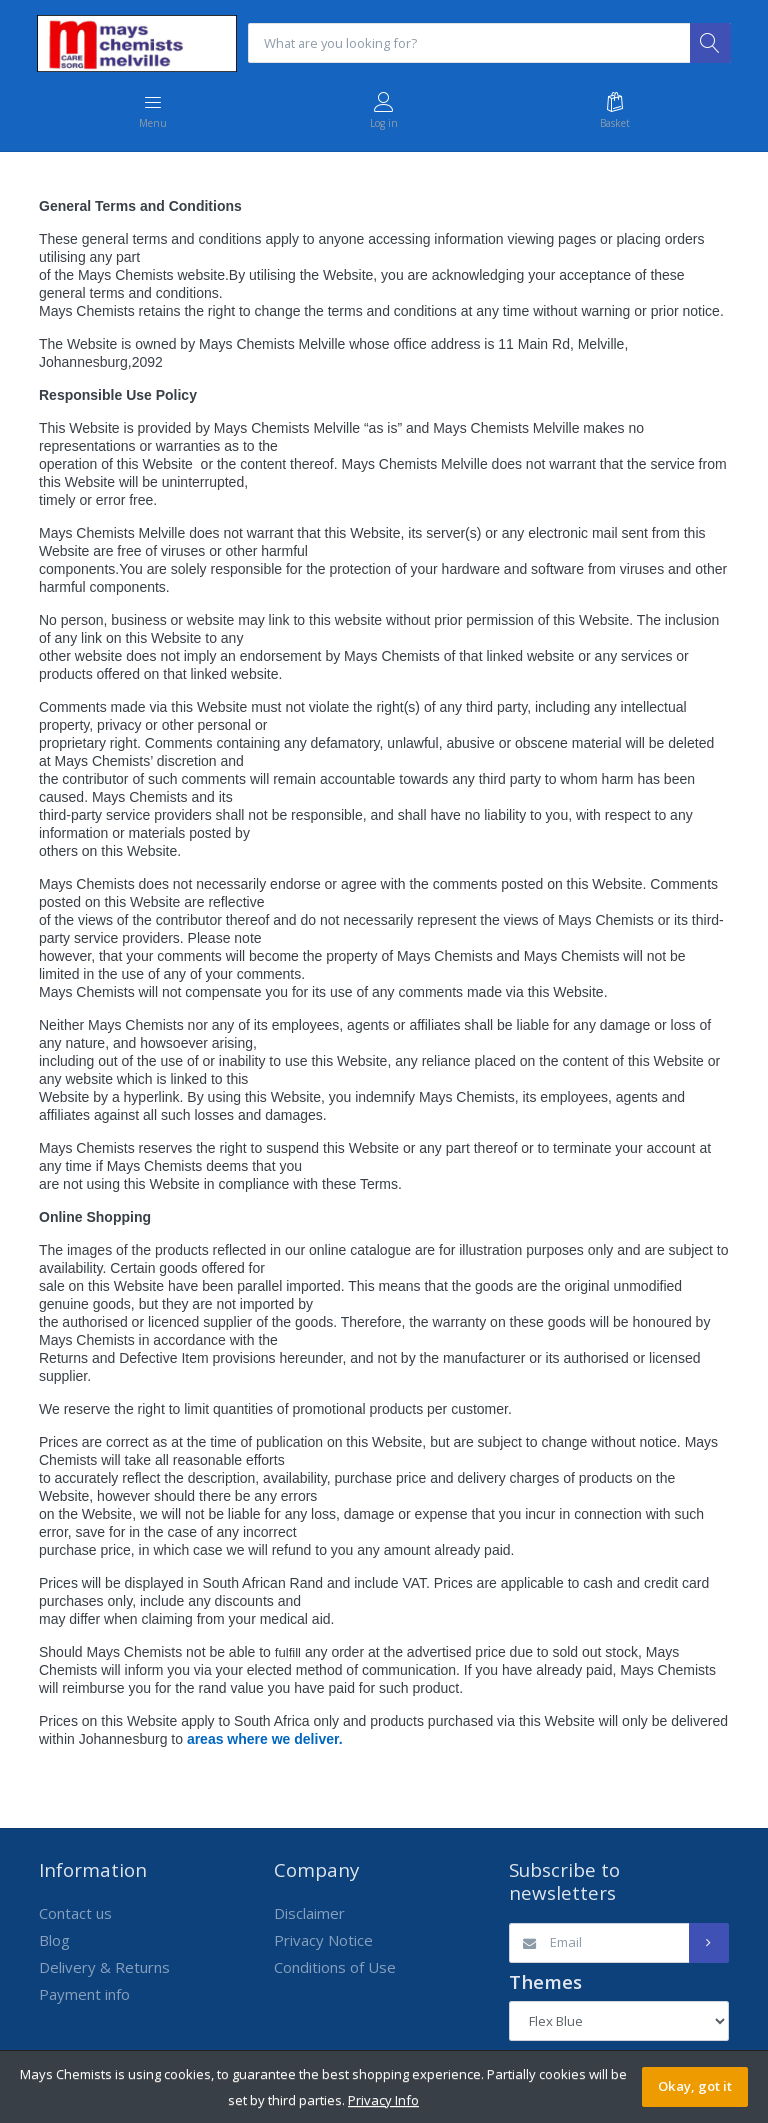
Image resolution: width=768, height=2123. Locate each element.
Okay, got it (695, 2086)
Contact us (75, 1914)
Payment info (84, 1995)
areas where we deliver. (265, 1740)
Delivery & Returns (104, 1968)
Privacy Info (383, 2100)
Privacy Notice (323, 1941)
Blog (54, 1941)
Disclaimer (309, 1914)
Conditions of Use (335, 1968)
